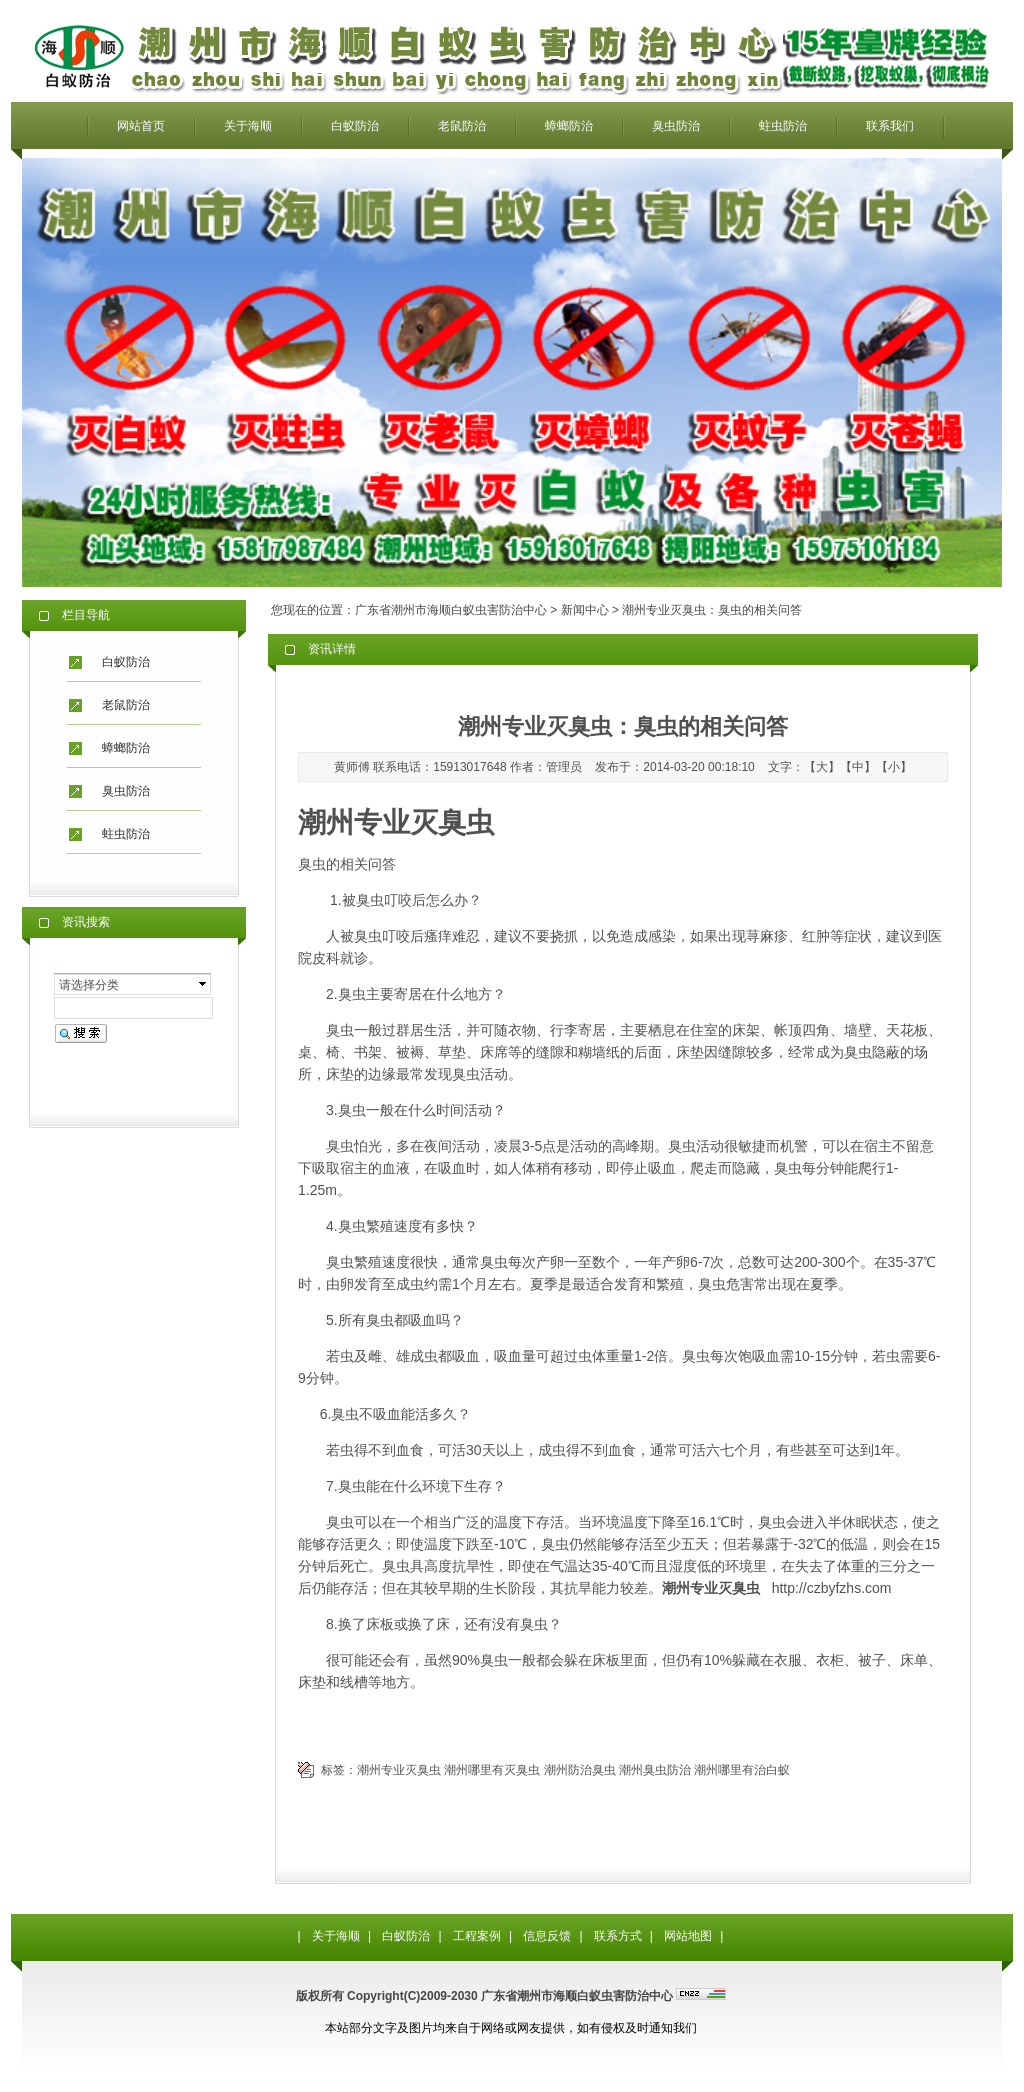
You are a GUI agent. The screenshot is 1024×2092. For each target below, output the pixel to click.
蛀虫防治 (783, 126)
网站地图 (688, 1936)
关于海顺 (248, 126)
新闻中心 (585, 610)
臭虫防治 (676, 126)
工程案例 (477, 1936)
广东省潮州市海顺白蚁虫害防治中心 (451, 610)
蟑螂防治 (569, 126)
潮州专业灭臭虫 (399, 1770)
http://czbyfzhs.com (832, 1588)
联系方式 (618, 1936)
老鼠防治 (462, 126)
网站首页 (141, 126)
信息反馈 (547, 1936)
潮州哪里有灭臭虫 (492, 1770)
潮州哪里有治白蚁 (742, 1770)
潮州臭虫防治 (655, 1770)
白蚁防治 (355, 126)
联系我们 (890, 126)
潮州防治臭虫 (580, 1770)
